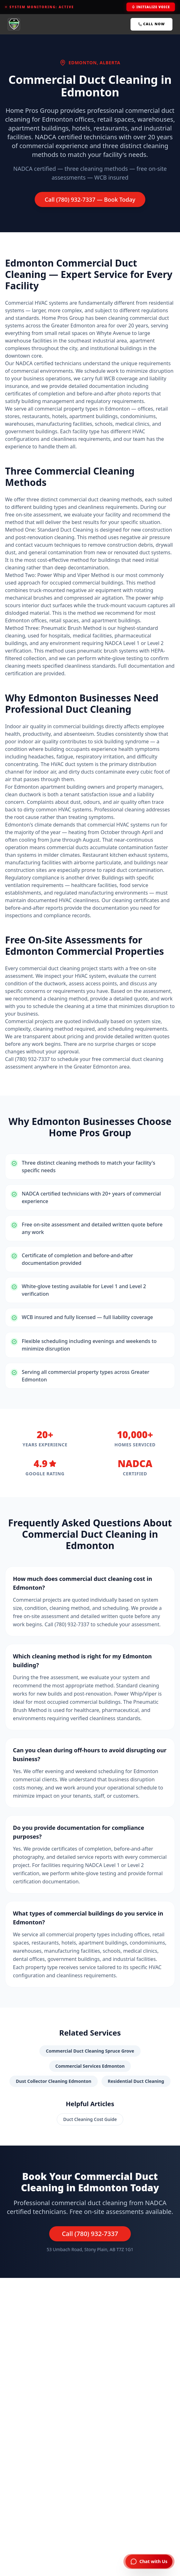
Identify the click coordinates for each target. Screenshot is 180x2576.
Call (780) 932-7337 (90, 2233)
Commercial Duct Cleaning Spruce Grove (90, 2051)
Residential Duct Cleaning (136, 2081)
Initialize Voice (150, 7)
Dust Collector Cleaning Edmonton (53, 2081)
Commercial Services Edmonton (90, 2066)
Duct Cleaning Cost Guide (90, 2119)
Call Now (151, 23)
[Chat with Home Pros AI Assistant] (148, 2561)
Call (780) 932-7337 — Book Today (90, 199)
